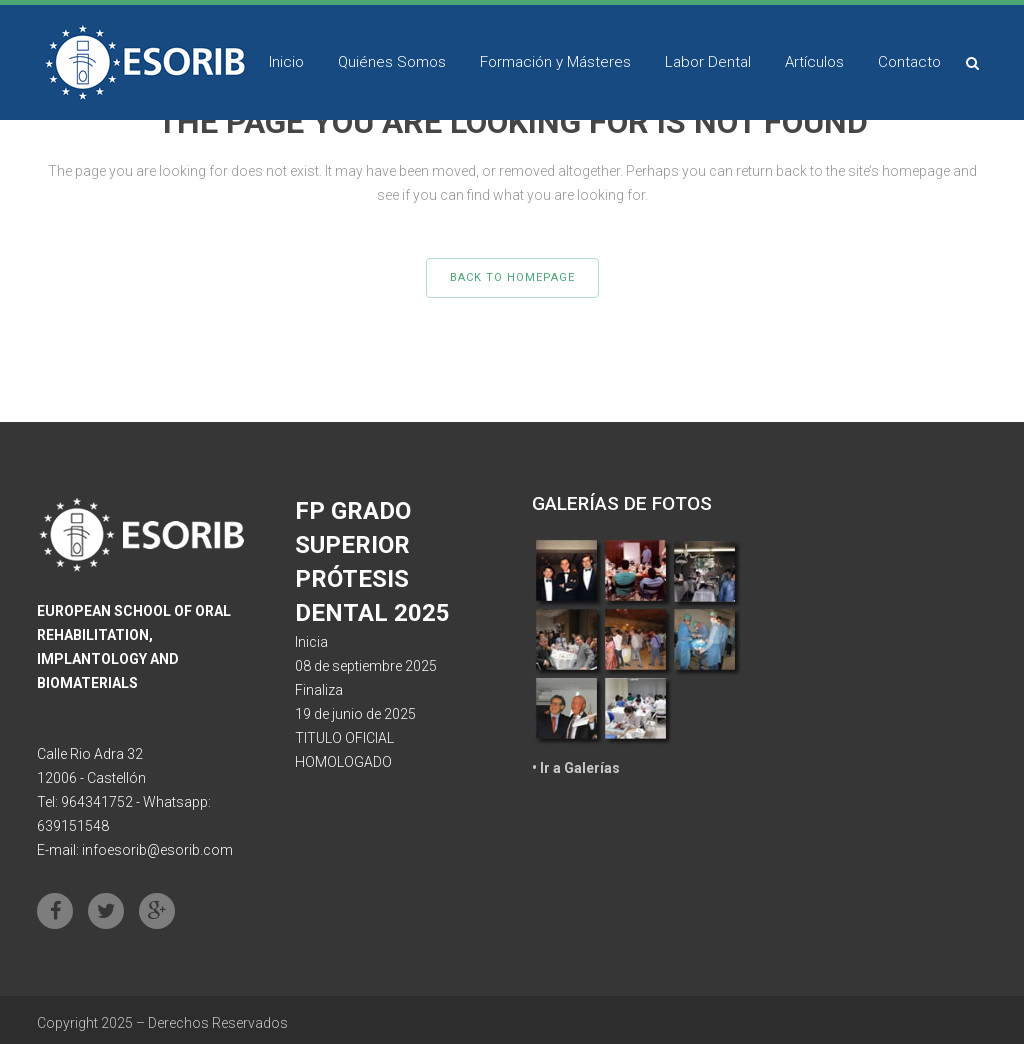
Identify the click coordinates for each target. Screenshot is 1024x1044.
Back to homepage (512, 277)
